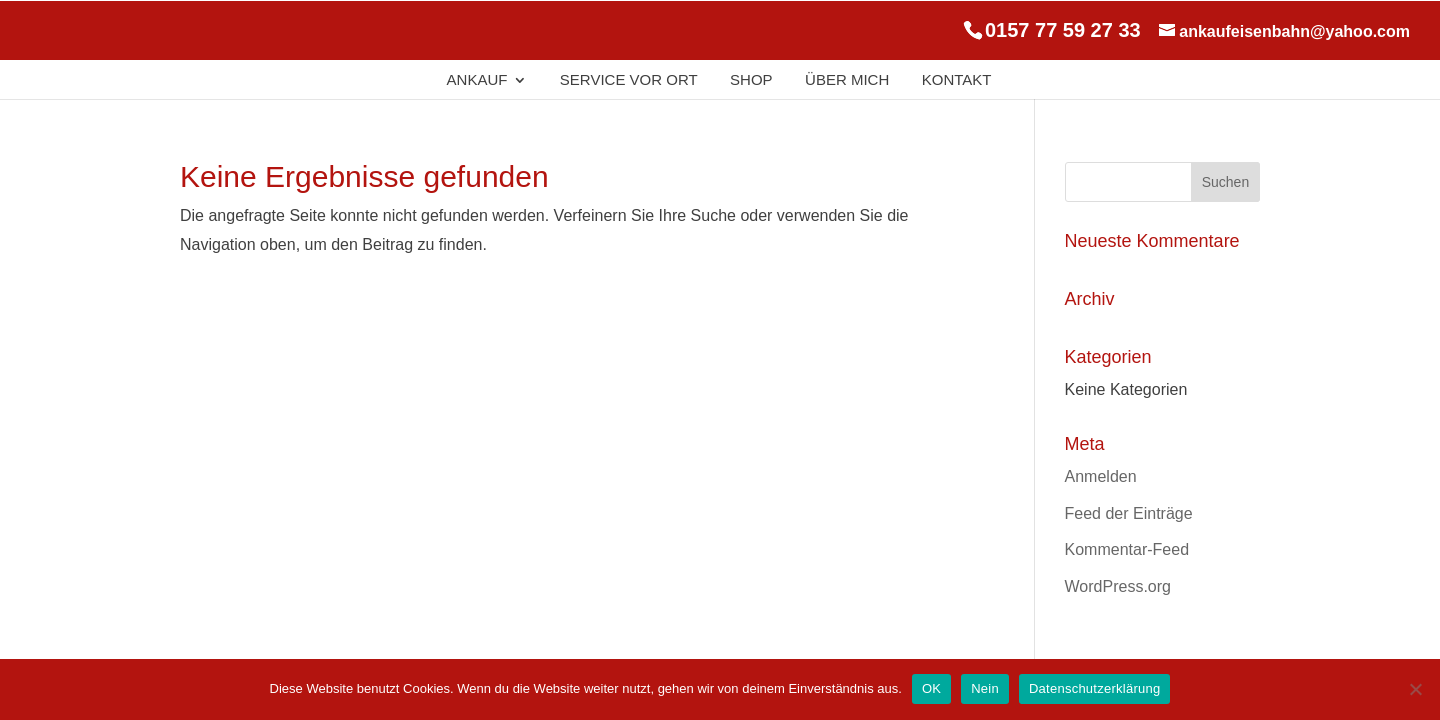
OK (931, 688)
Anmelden (1101, 476)
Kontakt (957, 80)
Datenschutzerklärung (1094, 688)
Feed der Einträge (1129, 513)
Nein (985, 688)
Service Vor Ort (629, 80)
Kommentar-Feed (1127, 549)
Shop (751, 80)
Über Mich (847, 80)
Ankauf (477, 80)
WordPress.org (1118, 586)
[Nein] (1415, 689)
